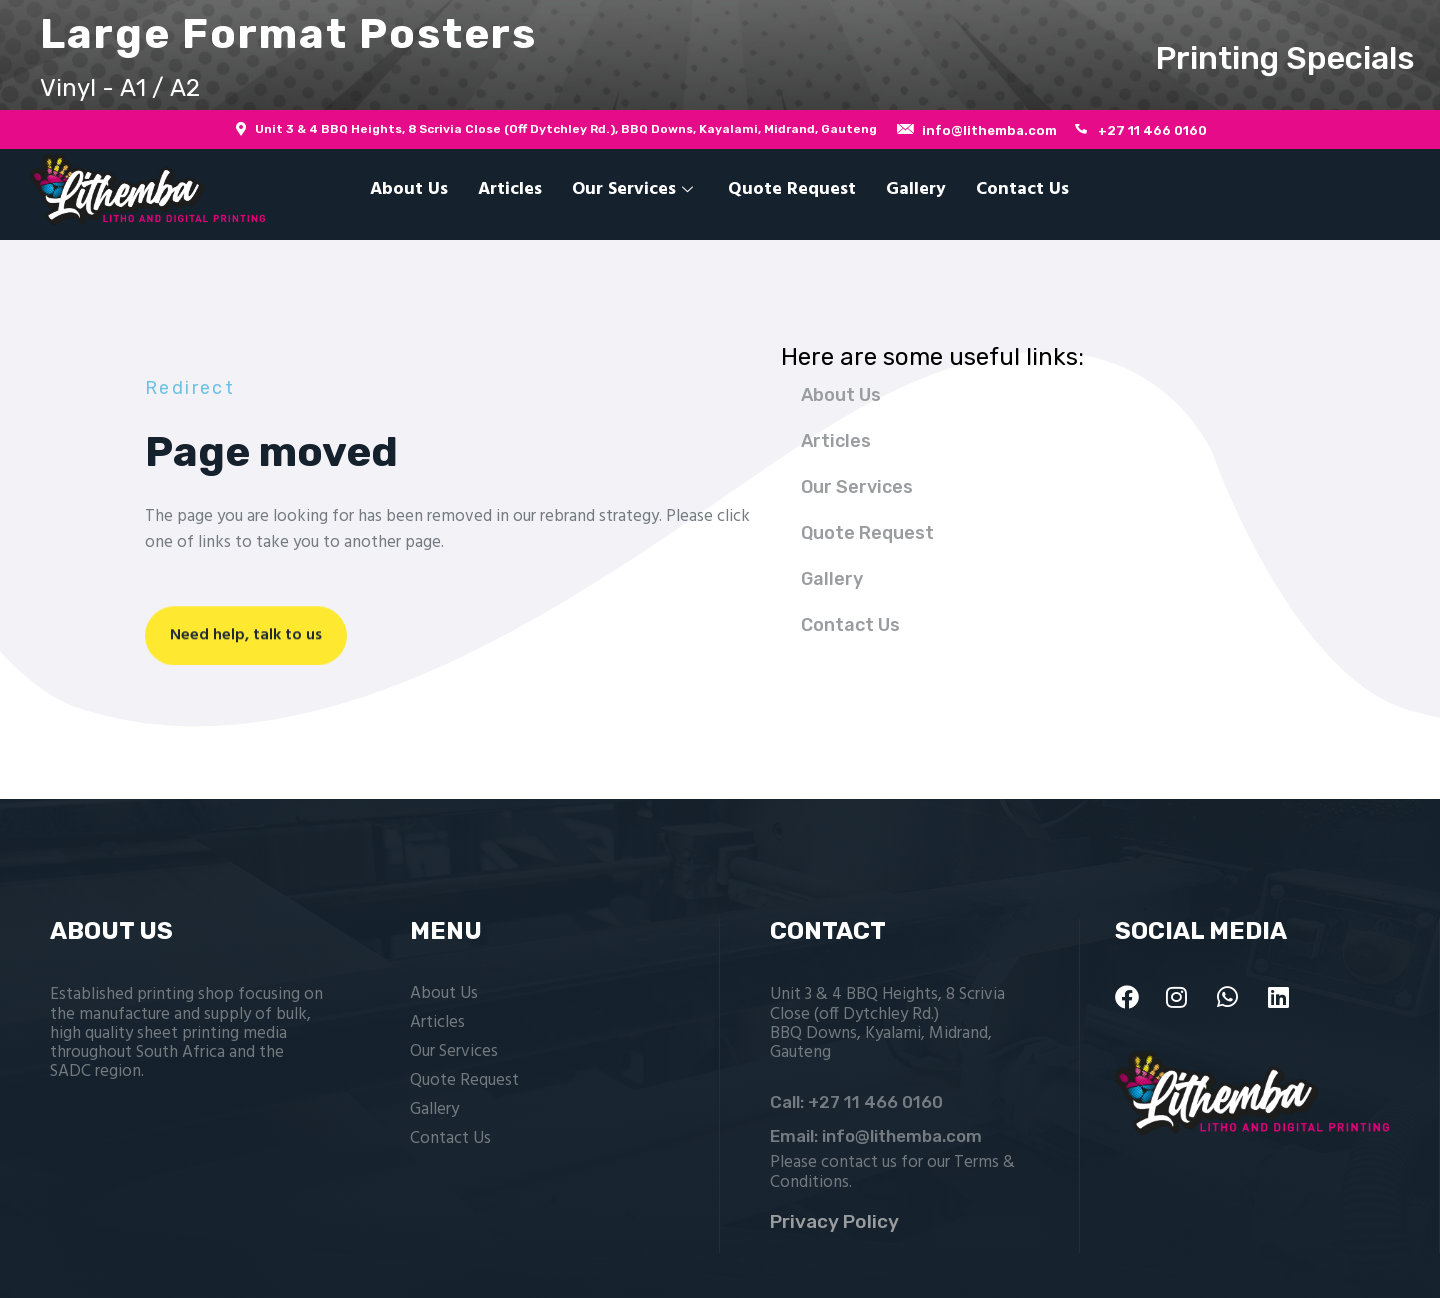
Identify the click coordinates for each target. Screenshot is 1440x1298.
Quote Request (792, 189)
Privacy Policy (834, 1221)
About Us (409, 189)
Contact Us (1022, 189)
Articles (510, 189)
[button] (720, 55)
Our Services (635, 189)
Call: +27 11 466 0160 (856, 1102)
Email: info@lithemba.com (876, 1136)
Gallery (916, 189)
